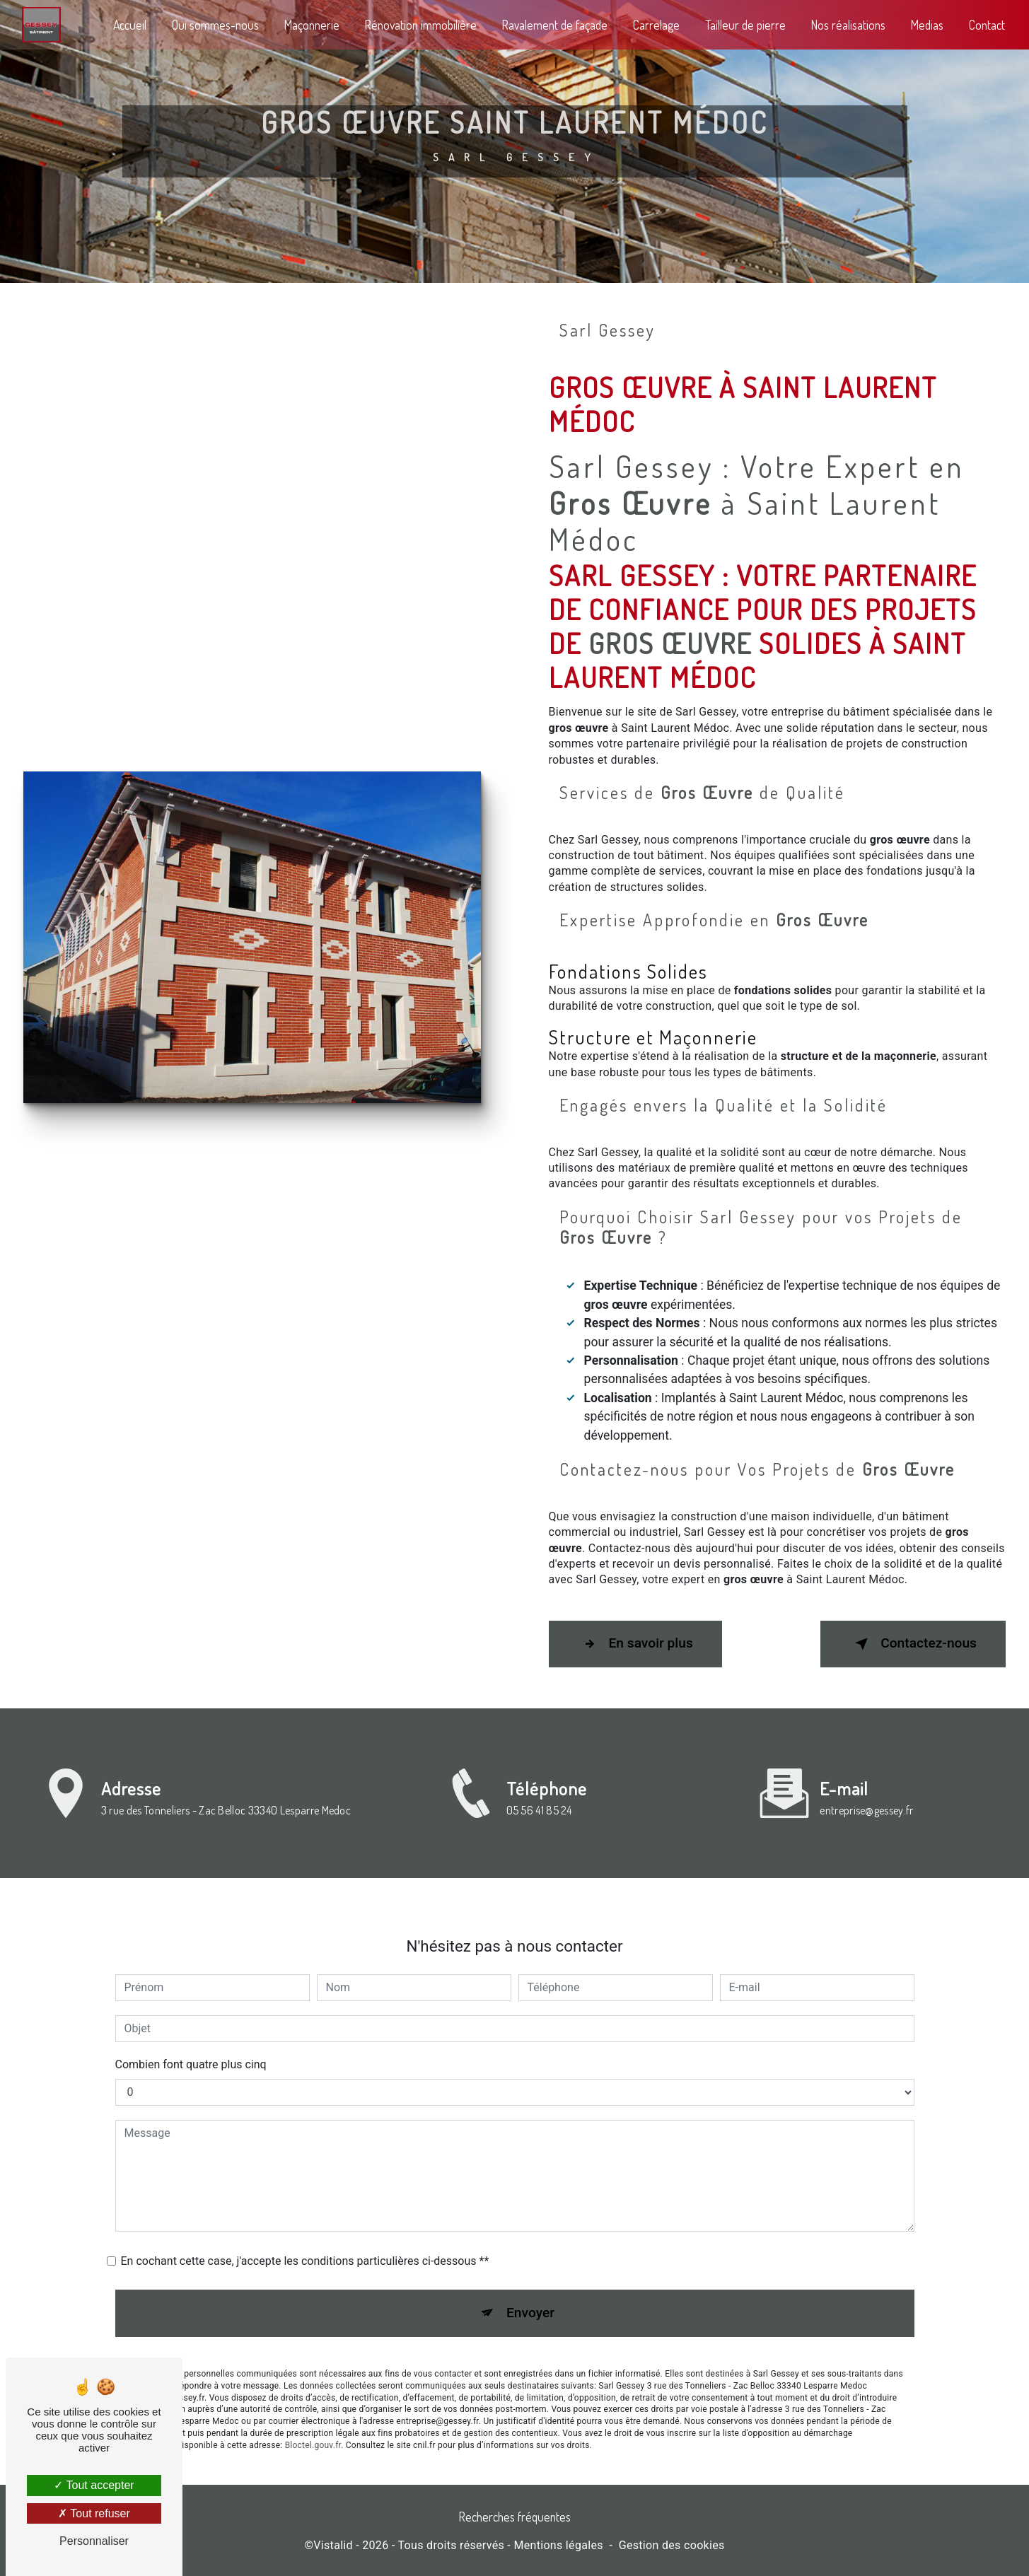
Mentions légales (558, 2545)
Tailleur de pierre (745, 25)
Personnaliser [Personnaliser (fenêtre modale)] (94, 2541)
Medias (927, 25)
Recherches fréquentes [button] (515, 2516)
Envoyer (530, 2292)
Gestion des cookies (672, 2545)
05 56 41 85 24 (538, 1831)
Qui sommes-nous (215, 25)
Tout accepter (94, 2485)
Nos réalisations (848, 25)
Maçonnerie (311, 25)
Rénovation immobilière (421, 25)
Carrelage (656, 25)
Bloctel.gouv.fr (313, 2424)
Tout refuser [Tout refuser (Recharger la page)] (94, 2513)
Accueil (129, 25)
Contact (987, 25)
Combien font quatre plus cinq (191, 2043)
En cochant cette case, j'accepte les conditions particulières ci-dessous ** (305, 2240)
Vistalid (333, 2545)
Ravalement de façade (554, 25)
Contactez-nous (913, 1644)
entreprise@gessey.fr (866, 1789)
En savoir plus (635, 1644)
